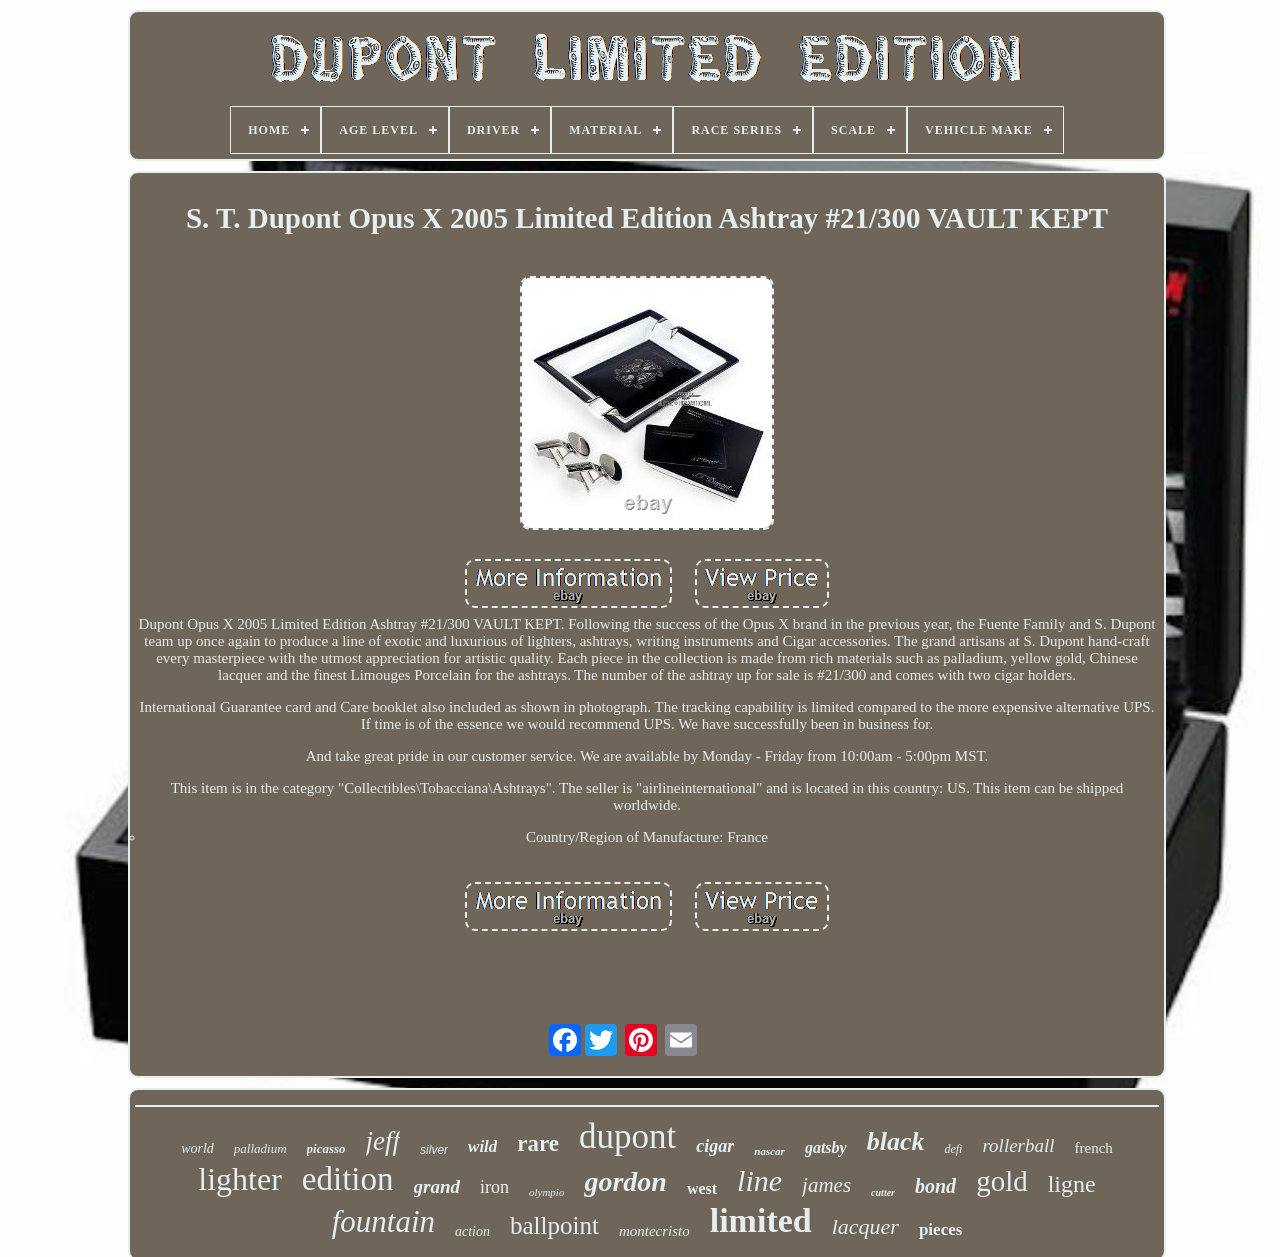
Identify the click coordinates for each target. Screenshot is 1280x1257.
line (759, 1180)
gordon (625, 1181)
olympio (546, 1192)
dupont (627, 1136)
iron (494, 1187)
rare (538, 1143)
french (1094, 1148)
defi (953, 1149)
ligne (1072, 1184)
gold (1002, 1181)
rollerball (1018, 1145)
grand (437, 1186)
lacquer (865, 1226)
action (472, 1231)
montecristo (654, 1231)
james (826, 1185)
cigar (715, 1146)
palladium (260, 1148)
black (896, 1141)
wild (482, 1146)
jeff (383, 1141)
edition (348, 1179)
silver (434, 1150)
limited (761, 1220)
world (197, 1148)
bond (935, 1186)
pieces (940, 1229)
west (702, 1188)
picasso (326, 1148)
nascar (769, 1151)
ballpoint (554, 1225)
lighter (240, 1179)
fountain (383, 1221)
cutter (883, 1192)
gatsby (826, 1147)
